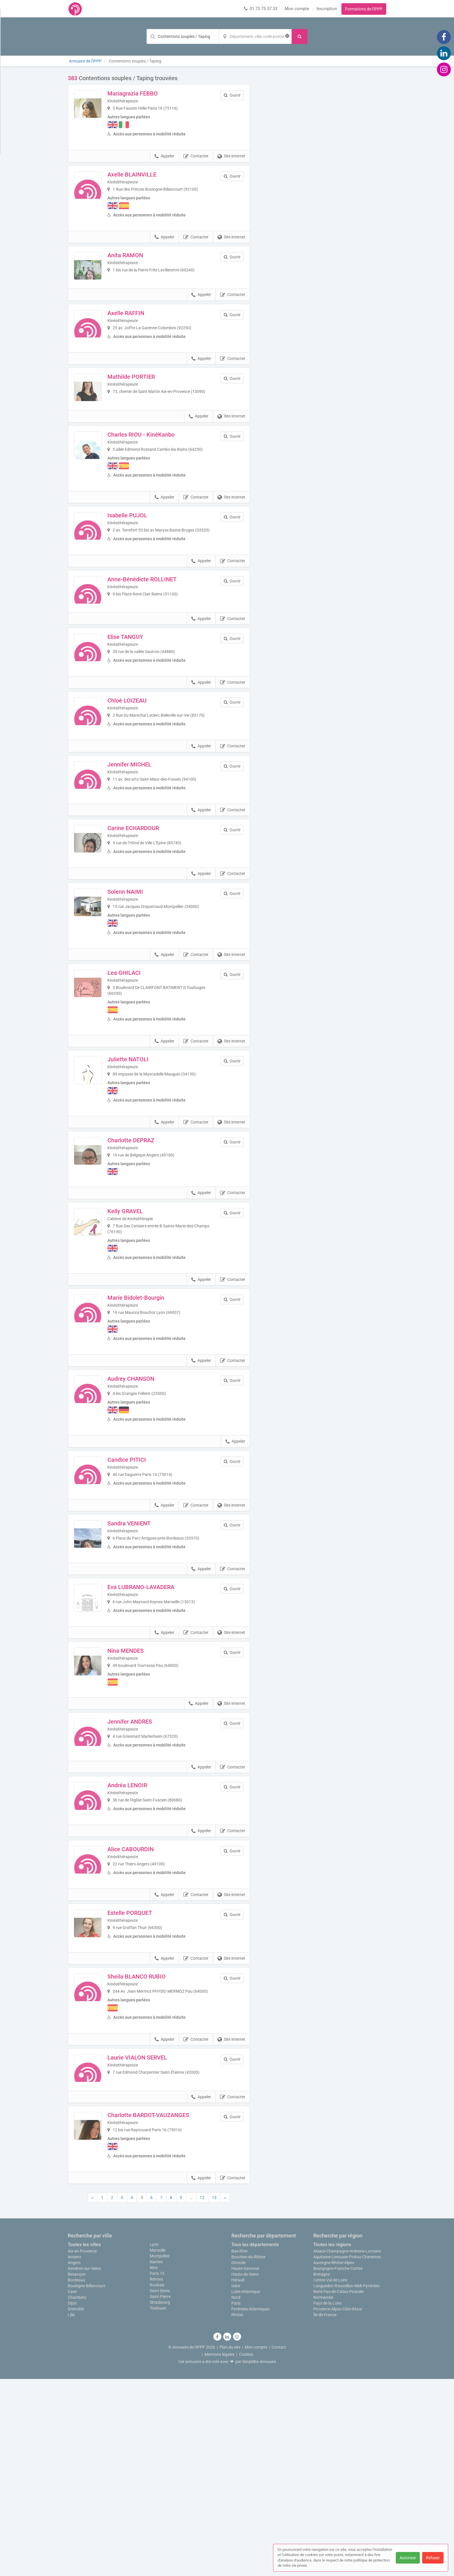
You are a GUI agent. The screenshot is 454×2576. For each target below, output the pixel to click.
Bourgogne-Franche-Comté (337, 2465)
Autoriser (408, 2557)
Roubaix (157, 2482)
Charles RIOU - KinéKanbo (156, 475)
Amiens (74, 2454)
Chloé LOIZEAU (142, 776)
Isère (235, 2483)
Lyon (154, 2441)
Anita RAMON (141, 255)
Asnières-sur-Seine (84, 2465)
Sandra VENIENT (144, 1639)
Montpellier (160, 2453)
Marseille (158, 2447)
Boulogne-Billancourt (86, 2483)
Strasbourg (160, 2499)
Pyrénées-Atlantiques (250, 2506)
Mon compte (297, 8)
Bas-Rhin (239, 2448)
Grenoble (76, 2506)
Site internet (231, 156)
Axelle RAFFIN (141, 328)
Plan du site (229, 2544)
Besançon (77, 2471)
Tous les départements (255, 2441)
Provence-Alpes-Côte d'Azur (338, 2506)
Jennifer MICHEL (145, 849)
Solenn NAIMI (141, 995)
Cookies (246, 2551)
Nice (154, 2464)
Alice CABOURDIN (146, 2005)
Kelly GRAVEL (140, 1317)
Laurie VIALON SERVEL (153, 2239)
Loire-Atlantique (245, 2488)
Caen (72, 2488)
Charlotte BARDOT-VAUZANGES (164, 2312)
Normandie (323, 2494)
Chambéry (77, 2494)
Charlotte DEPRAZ (146, 1244)
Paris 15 (157, 2470)
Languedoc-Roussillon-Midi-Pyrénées (346, 2483)
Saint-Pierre (160, 2493)
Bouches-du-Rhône (248, 2454)
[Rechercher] (299, 36)
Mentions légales (219, 2551)
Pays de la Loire (327, 2500)
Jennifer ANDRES (145, 1859)
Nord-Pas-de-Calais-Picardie (338, 2488)
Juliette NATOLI (143, 1163)
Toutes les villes (84, 2441)
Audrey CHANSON (146, 1485)
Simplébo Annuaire (259, 2558)
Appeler (164, 156)
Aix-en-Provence (82, 2448)
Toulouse (158, 2505)
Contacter (195, 156)
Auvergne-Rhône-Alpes (333, 2459)
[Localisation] (255, 36)
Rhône (237, 2511)
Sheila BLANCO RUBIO (152, 2152)
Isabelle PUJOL (143, 556)
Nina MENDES (141, 1785)
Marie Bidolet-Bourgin (151, 1404)
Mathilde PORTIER (147, 401)
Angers (74, 2459)
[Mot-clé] (183, 36)
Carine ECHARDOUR (149, 922)
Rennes (156, 2476)
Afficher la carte (322, 157)
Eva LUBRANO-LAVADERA (156, 1712)
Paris (236, 2500)
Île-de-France (324, 2511)
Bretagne (321, 2471)
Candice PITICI (142, 1566)
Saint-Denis (160, 2487)
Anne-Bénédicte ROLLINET (157, 629)
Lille (71, 2511)
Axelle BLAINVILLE (147, 174)
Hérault (238, 2477)
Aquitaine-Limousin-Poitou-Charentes (347, 2454)
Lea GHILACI (139, 1076)
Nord (235, 2494)
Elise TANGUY (141, 702)
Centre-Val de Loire (330, 2477)
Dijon (72, 2500)
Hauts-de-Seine (245, 2471)
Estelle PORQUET (145, 2079)
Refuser (433, 2557)
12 (202, 2395)
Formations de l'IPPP (363, 9)
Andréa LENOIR (143, 1932)
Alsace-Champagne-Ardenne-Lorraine (347, 2448)
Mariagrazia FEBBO (148, 93)
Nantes (156, 2459)
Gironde (238, 2459)
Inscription (326, 8)
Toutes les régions (332, 2441)
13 (214, 2395)
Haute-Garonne (245, 2465)
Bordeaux (76, 2477)
